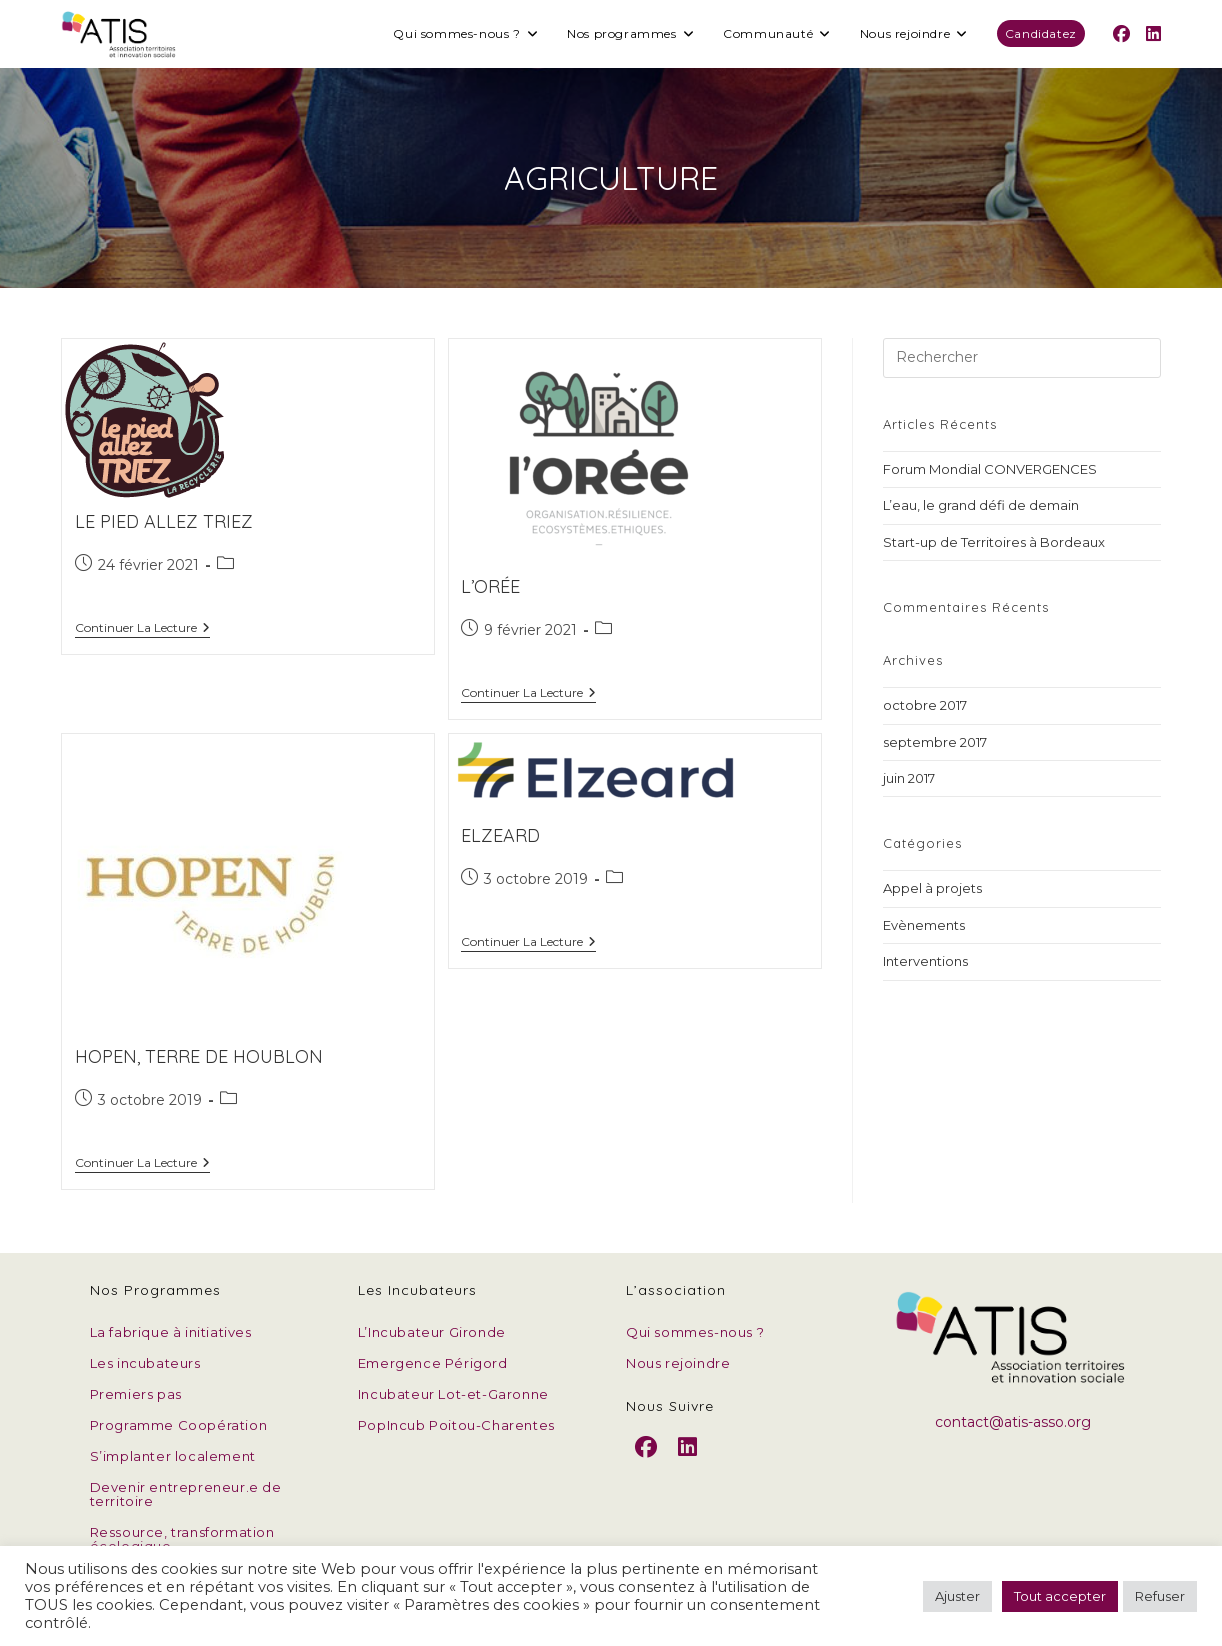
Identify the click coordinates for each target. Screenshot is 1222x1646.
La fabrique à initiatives (171, 1332)
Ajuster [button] (957, 1596)
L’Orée (490, 586)
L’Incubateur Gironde (432, 1332)
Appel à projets (932, 888)
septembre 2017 (935, 742)
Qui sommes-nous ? (695, 1332)
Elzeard (500, 835)
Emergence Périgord (433, 1363)
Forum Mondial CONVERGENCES (990, 469)
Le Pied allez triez (164, 521)
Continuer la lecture (142, 629)
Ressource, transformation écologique (182, 1539)
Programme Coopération (179, 1425)
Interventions (925, 961)
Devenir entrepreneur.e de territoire (186, 1494)
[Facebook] (646, 1463)
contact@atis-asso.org (1013, 1422)
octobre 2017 (925, 705)
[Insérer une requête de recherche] (1022, 358)
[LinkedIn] (687, 1463)
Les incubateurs (145, 1363)
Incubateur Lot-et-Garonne (453, 1394)
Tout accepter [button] (1060, 1596)
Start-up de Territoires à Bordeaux (994, 542)
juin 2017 (909, 778)
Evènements (924, 925)
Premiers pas (136, 1394)
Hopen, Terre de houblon (199, 1056)
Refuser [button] (1160, 1596)
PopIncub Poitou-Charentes (456, 1425)
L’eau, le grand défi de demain (981, 505)
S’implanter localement (173, 1456)
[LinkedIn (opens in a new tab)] (1153, 34)
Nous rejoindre (678, 1363)
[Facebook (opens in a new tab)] (1121, 34)
